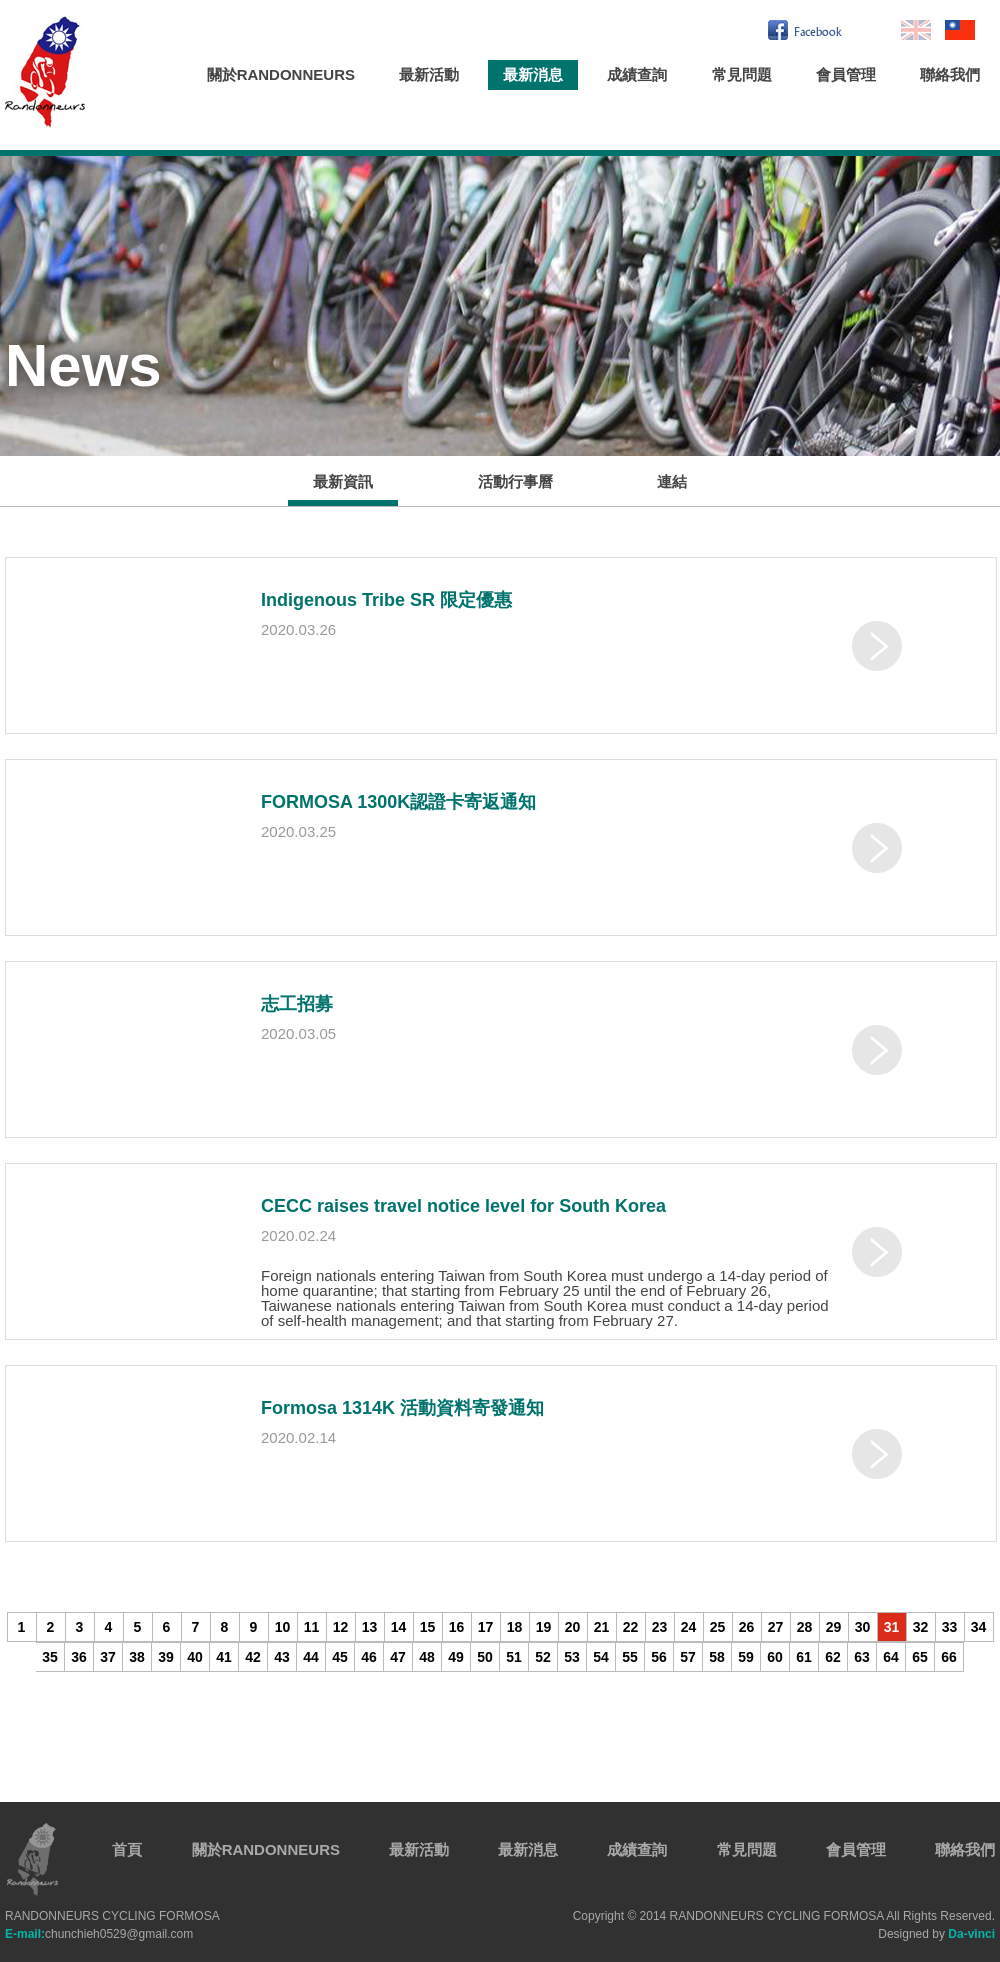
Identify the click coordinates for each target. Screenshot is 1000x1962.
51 (514, 1657)
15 (428, 1627)
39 (166, 1657)
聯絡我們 (950, 74)
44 (311, 1657)
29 (834, 1627)
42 (253, 1657)
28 (805, 1627)
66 (949, 1657)
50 (485, 1657)
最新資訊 (343, 481)
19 (544, 1627)
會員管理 (846, 74)
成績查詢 (637, 74)
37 (108, 1657)
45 (340, 1657)
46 (369, 1657)
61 (804, 1657)
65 (920, 1657)
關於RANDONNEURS (281, 74)
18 (515, 1627)
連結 (672, 481)
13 (370, 1627)
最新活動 (429, 74)
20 (573, 1627)
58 (717, 1657)
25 (718, 1627)
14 (399, 1627)
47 (398, 1657)
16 (457, 1627)
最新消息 (533, 74)
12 (341, 1627)
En (916, 30)
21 (602, 1627)
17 (486, 1627)
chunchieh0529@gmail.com (99, 1934)
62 (833, 1657)
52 (543, 1657)
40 (195, 1657)
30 (863, 1627)
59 (746, 1657)
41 (224, 1657)
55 (630, 1657)
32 (921, 1627)
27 (776, 1627)
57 (688, 1657)
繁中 (960, 30)
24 (689, 1627)
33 (950, 1627)
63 (862, 1657)
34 (979, 1627)
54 (601, 1657)
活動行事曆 (515, 481)
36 (79, 1657)
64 (891, 1657)
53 (572, 1657)
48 (427, 1657)
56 (659, 1657)
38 (137, 1657)
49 (456, 1657)
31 (892, 1627)
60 (775, 1657)
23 (660, 1627)
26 (747, 1627)
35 (50, 1657)
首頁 (127, 1849)
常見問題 (742, 74)
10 (283, 1627)
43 (282, 1657)
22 (631, 1627)
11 (312, 1627)
